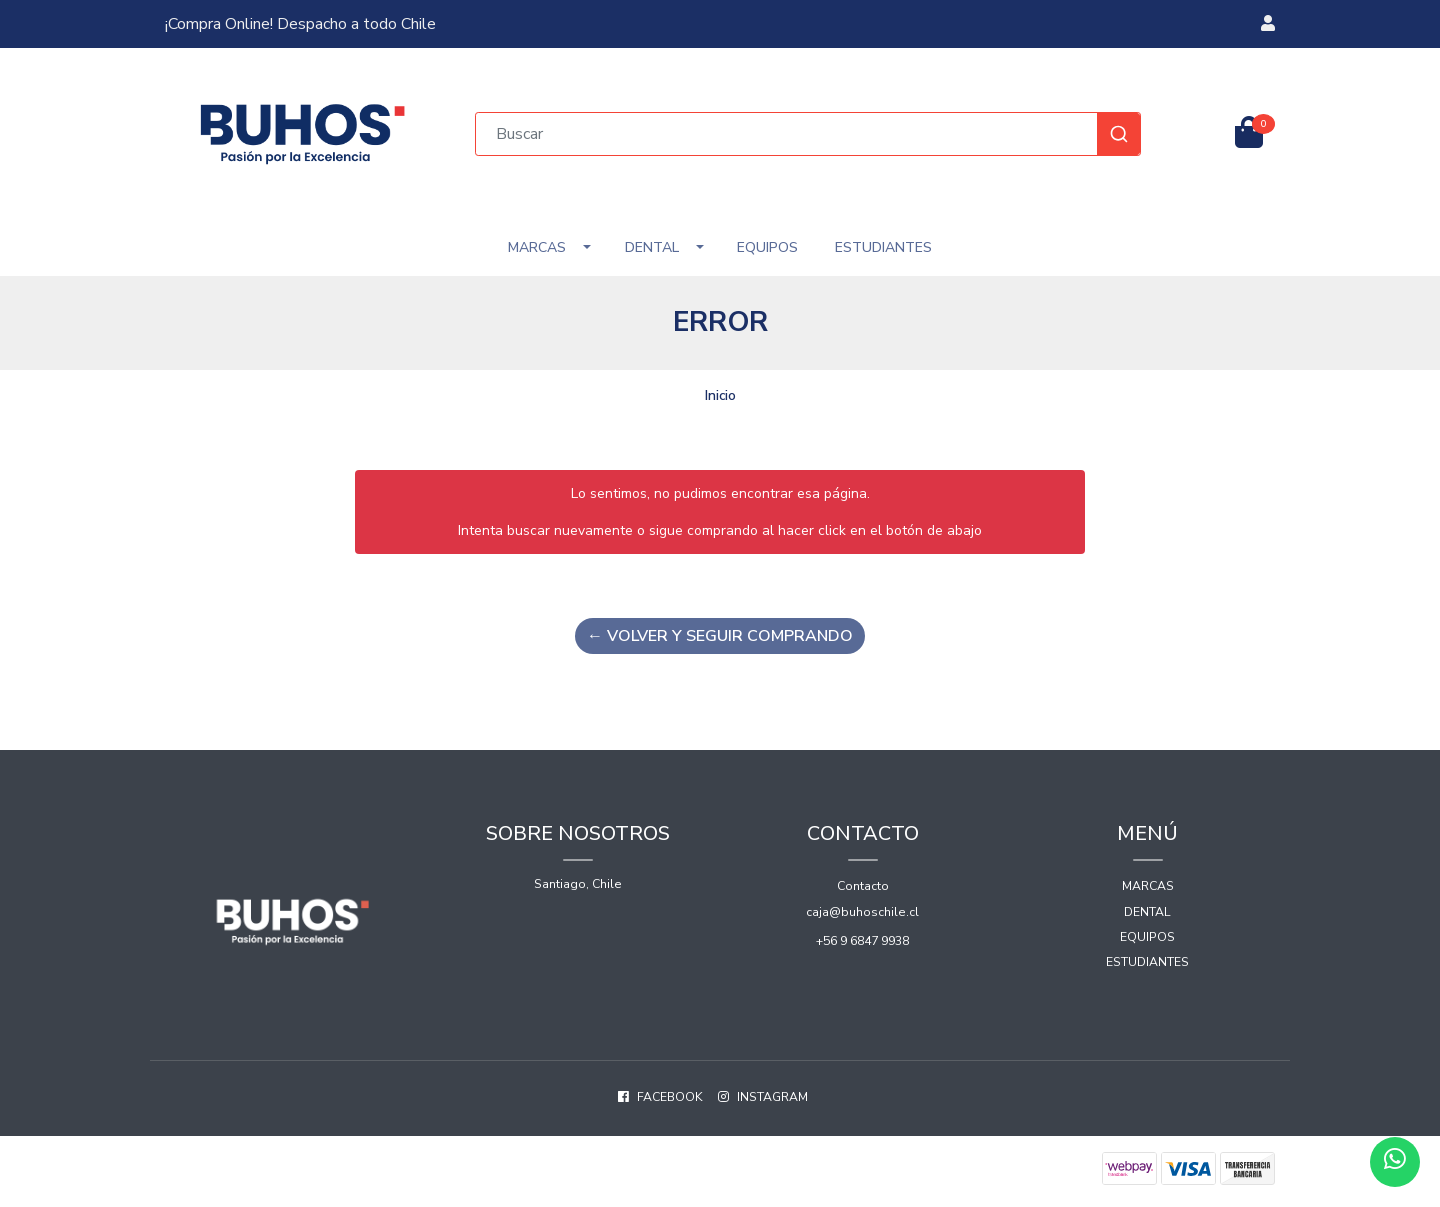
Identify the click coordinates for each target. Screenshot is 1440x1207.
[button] (1268, 24)
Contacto (863, 886)
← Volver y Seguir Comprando (720, 636)
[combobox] (808, 134)
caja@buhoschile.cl (862, 912)
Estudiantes (883, 247)
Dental (652, 247)
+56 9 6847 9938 (862, 941)
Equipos (767, 247)
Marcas (537, 247)
